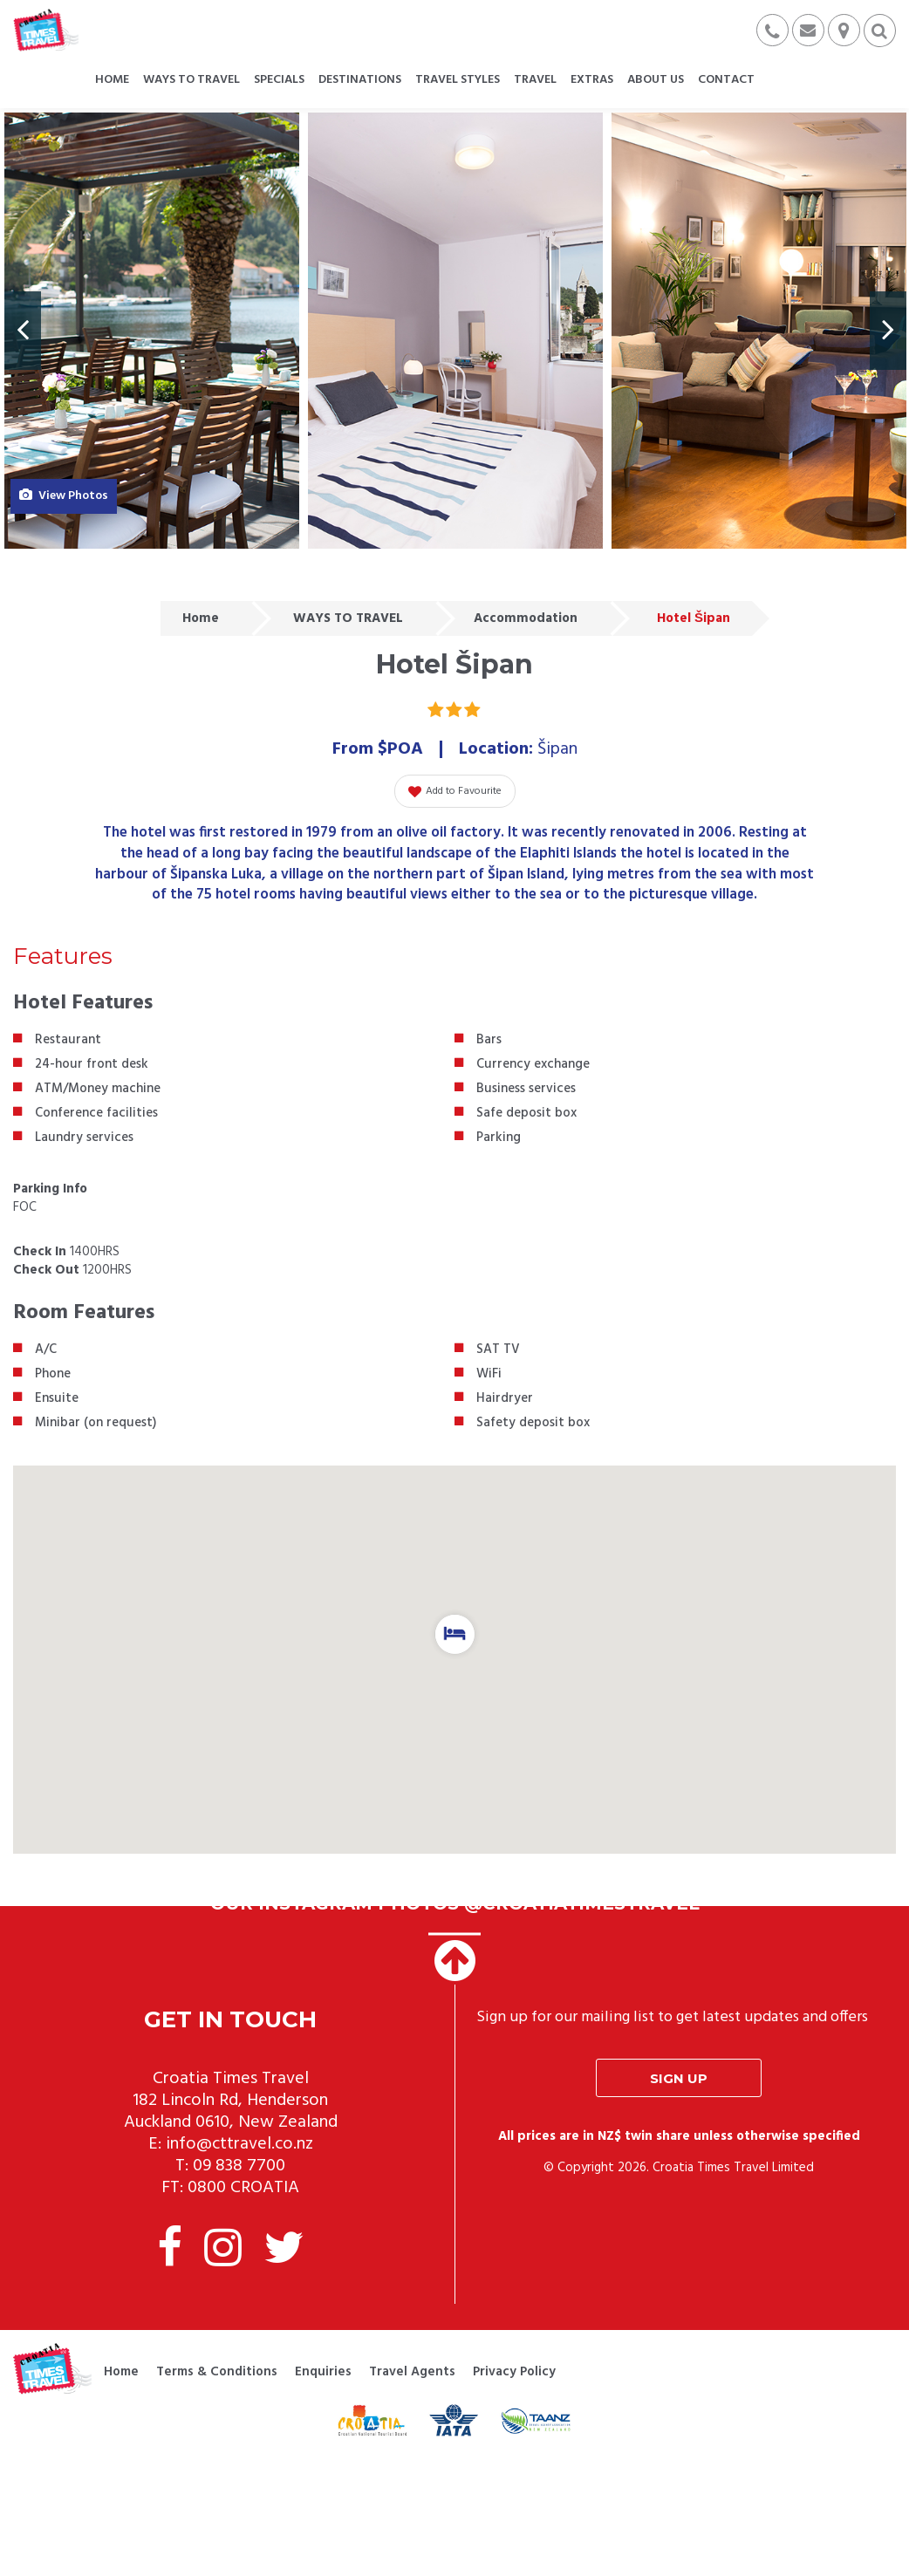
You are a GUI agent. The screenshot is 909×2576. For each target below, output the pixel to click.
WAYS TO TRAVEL (348, 618)
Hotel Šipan (693, 618)
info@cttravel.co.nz (239, 2144)
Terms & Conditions (216, 2371)
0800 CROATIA (243, 2188)
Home (200, 618)
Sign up (678, 2078)
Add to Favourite (455, 791)
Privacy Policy (514, 2371)
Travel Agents (412, 2371)
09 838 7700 (239, 2166)
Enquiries (323, 2371)
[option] (152, 330)
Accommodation (526, 618)
